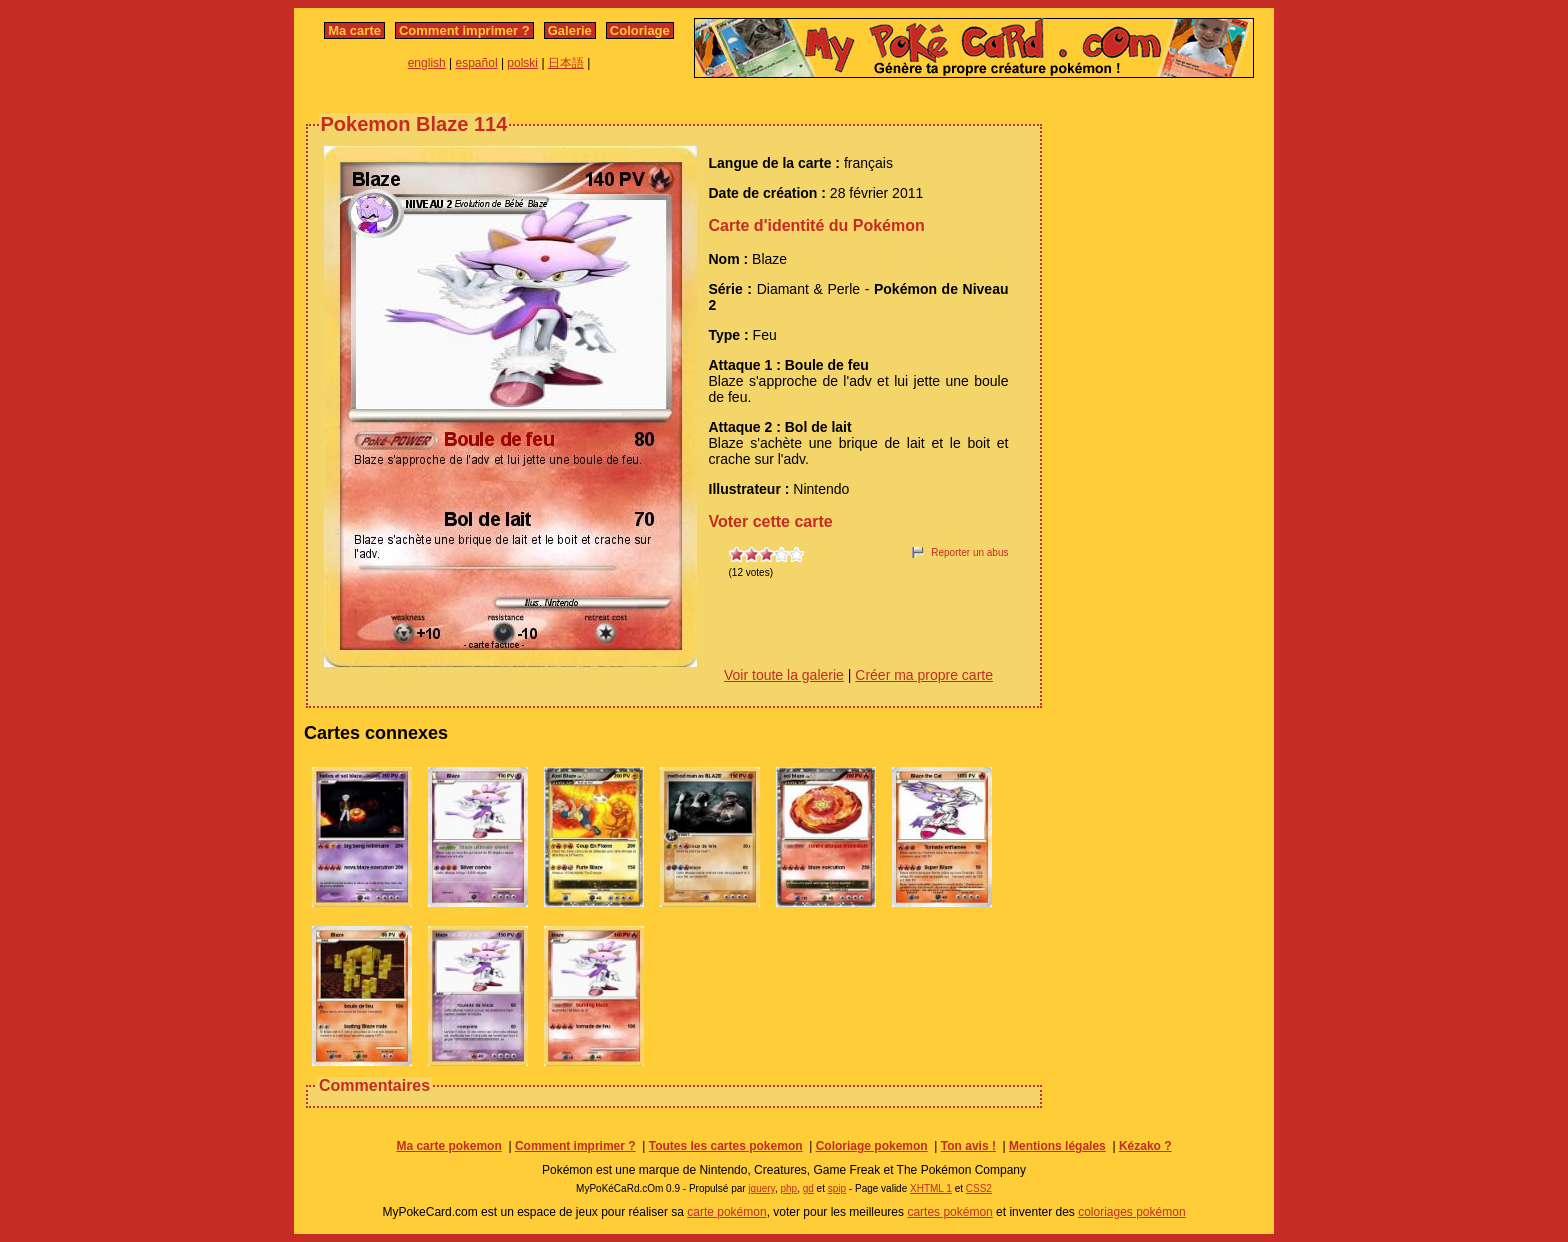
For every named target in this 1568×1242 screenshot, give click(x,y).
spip (837, 1188)
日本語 (566, 63)
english (427, 63)
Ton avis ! (968, 1146)
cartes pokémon (949, 1212)
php (788, 1188)
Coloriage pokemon (872, 1146)
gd (808, 1188)
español (477, 63)
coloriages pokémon (1131, 1212)
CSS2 (979, 1188)
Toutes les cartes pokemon (726, 1146)
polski (522, 63)
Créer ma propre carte (924, 675)
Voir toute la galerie (784, 675)
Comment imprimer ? (464, 30)
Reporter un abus (969, 552)
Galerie (570, 30)
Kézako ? (1145, 1146)
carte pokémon (726, 1212)
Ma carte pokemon (448, 1146)
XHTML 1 (931, 1188)
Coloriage (640, 30)
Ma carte (354, 30)
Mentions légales (1057, 1146)
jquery (761, 1188)
